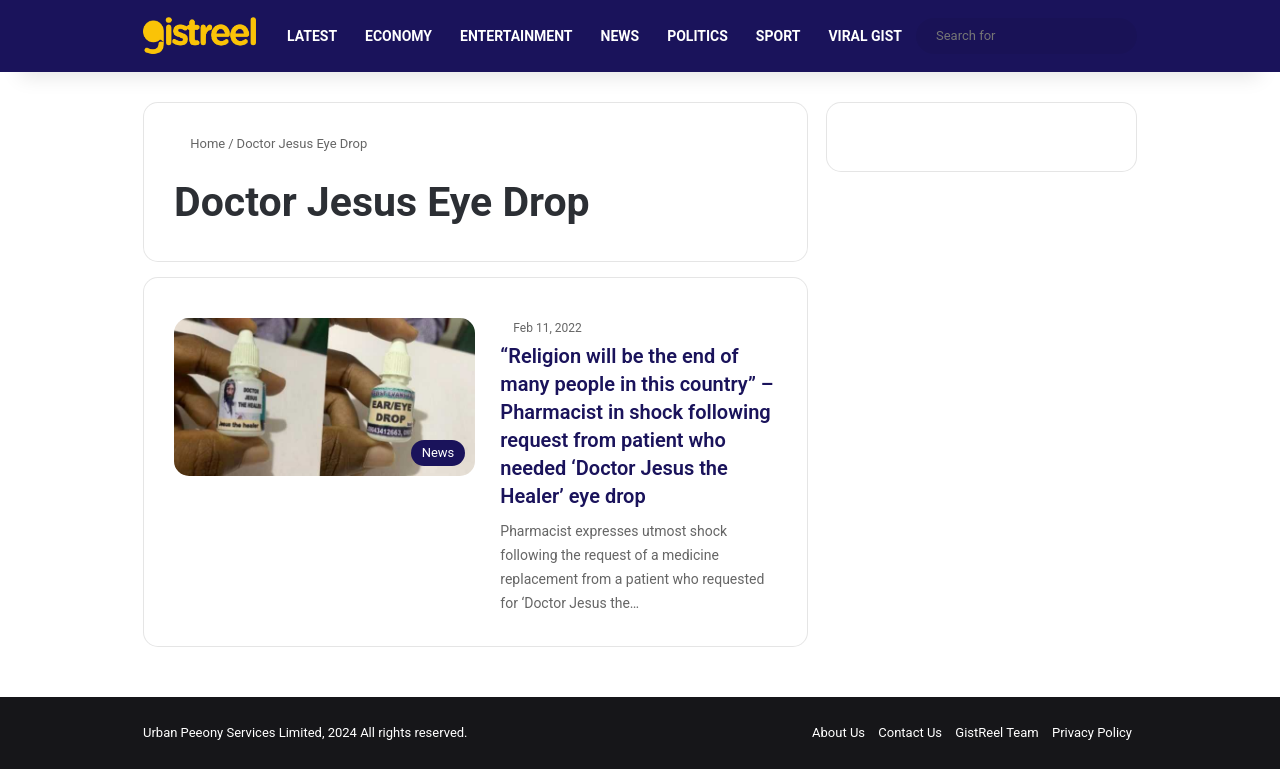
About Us (838, 732)
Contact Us (910, 732)
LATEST (312, 36)
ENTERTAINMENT (516, 36)
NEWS (620, 36)
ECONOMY (398, 36)
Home (199, 143)
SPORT (778, 36)
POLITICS (697, 36)
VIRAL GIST (865, 36)
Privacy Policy (1092, 732)
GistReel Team (996, 732)
